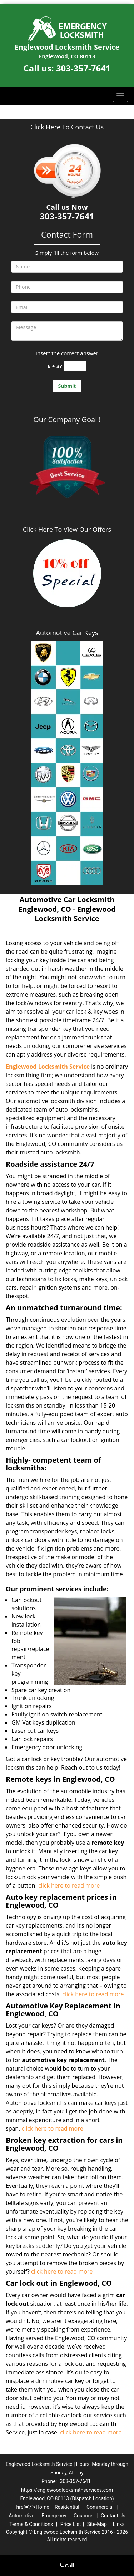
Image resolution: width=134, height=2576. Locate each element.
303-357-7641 (83, 68)
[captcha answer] (75, 366)
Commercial (99, 2507)
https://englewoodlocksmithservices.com (67, 2490)
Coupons (84, 2515)
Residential (67, 2507)
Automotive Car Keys (67, 632)
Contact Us (113, 2515)
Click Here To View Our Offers (67, 529)
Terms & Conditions (31, 2524)
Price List (70, 2524)
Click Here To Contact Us (67, 127)
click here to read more (70, 1885)
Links (119, 2524)
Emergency (53, 2515)
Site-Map (97, 2524)
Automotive (21, 2515)
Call (67, 2565)
